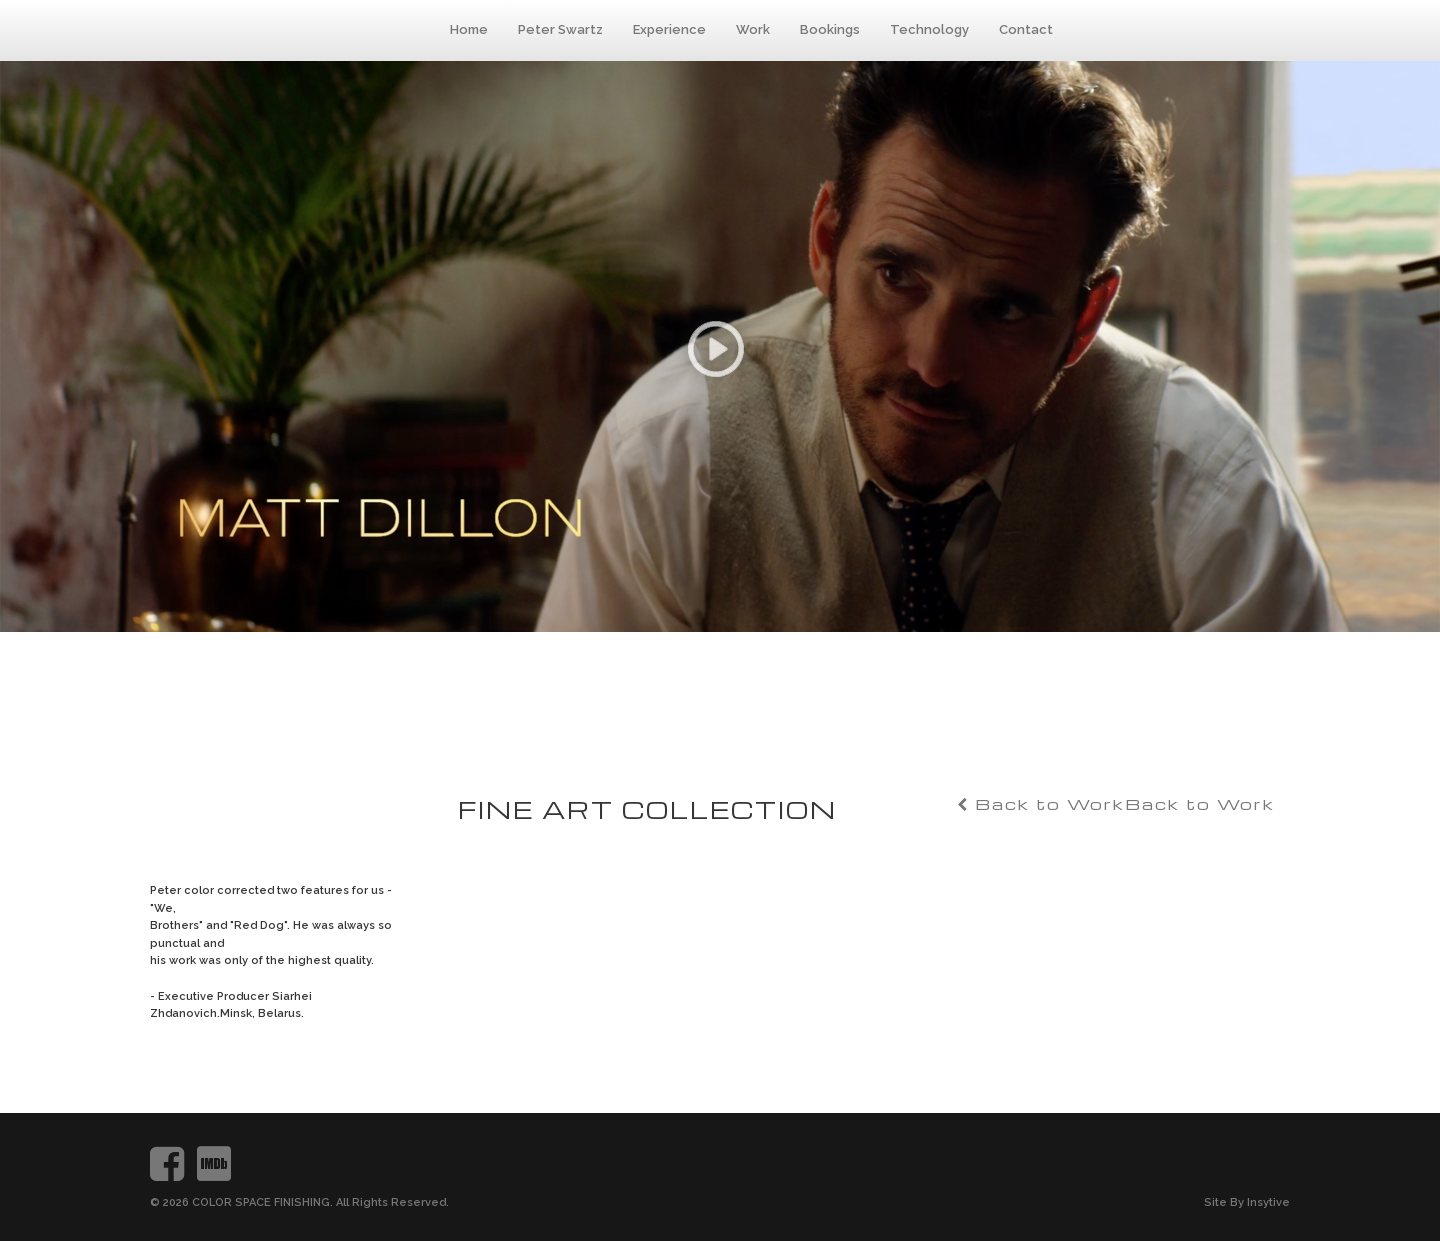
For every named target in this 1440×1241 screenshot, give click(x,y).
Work (753, 29)
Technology (929, 29)
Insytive (1268, 1202)
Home (469, 29)
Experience (669, 29)
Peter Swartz (560, 29)
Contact (1026, 29)
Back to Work (1200, 804)
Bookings (830, 29)
